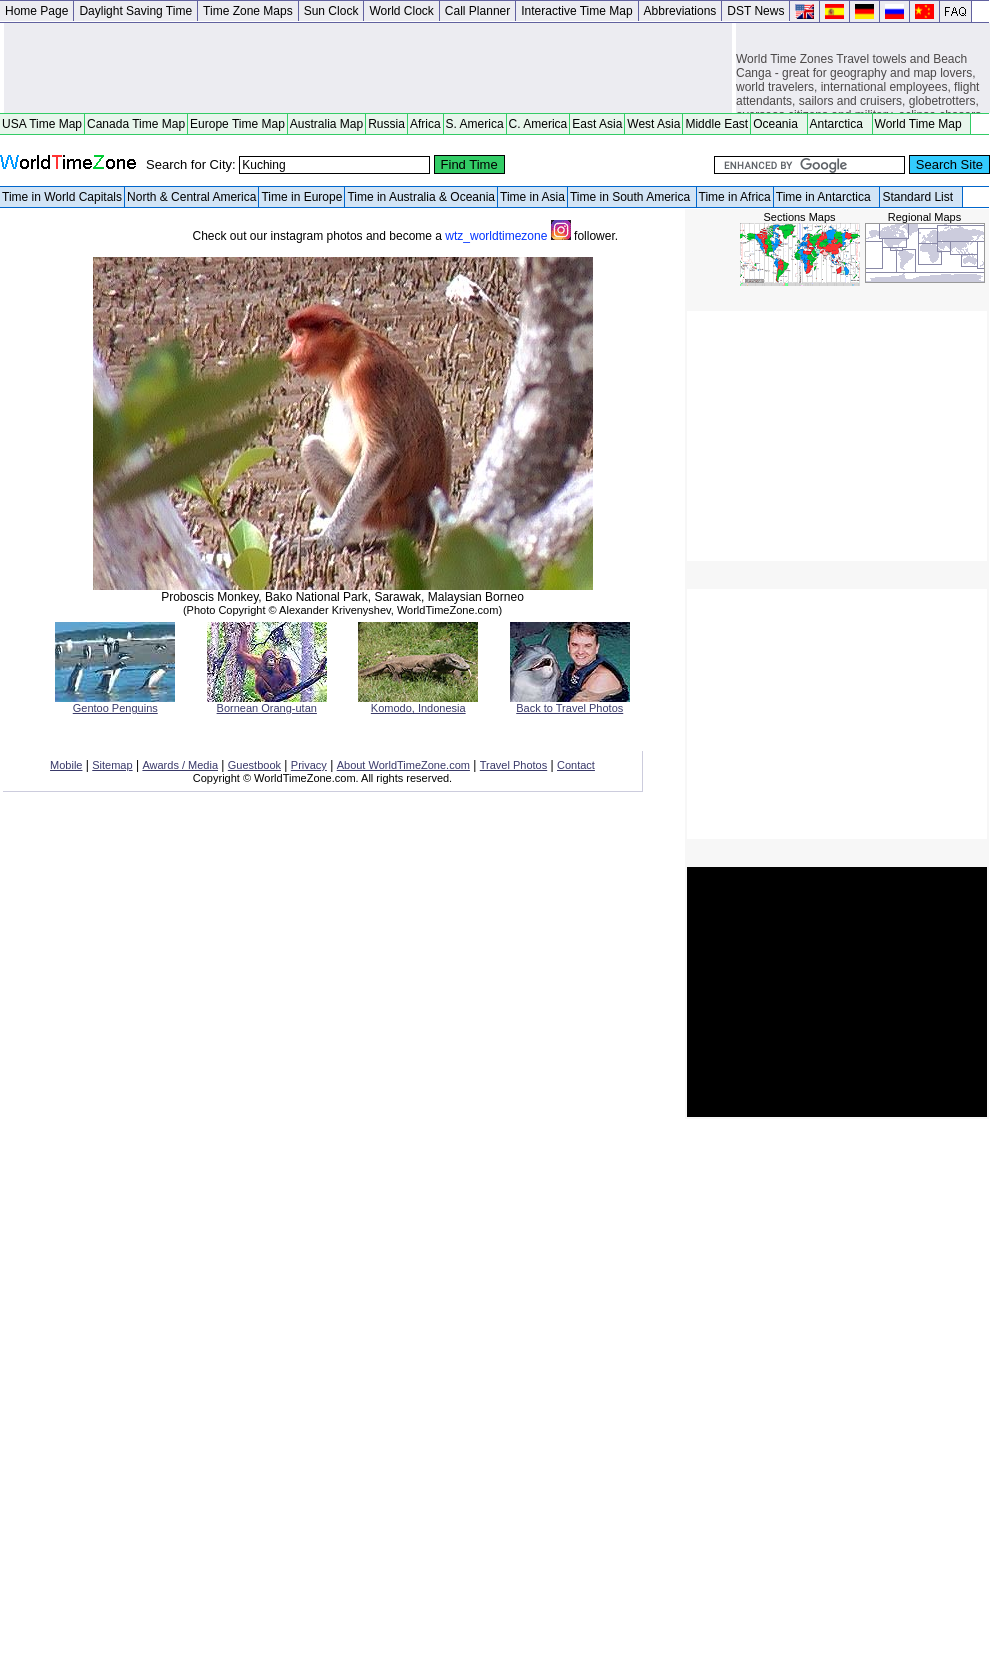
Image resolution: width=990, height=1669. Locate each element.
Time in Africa (735, 197)
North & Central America (191, 197)
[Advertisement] (368, 68)
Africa (425, 124)
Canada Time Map (136, 124)
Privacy (309, 765)
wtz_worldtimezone (509, 236)
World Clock (401, 11)
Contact (576, 765)
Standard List (920, 197)
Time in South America (632, 197)
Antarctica (840, 124)
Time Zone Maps (248, 11)
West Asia (653, 124)
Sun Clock (331, 11)
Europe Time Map (237, 124)
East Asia (597, 124)
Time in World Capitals (62, 197)
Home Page (36, 11)
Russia (386, 124)
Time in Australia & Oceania (421, 197)
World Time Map (922, 124)
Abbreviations (680, 11)
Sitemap (112, 765)
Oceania (778, 124)
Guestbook (254, 765)
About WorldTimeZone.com (403, 765)
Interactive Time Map (576, 11)
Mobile (66, 765)
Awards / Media (180, 765)
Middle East (716, 124)
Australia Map (326, 124)
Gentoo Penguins (115, 703)
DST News (755, 11)
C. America (538, 124)
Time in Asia (532, 197)
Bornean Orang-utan (267, 703)
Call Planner (477, 11)
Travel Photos (513, 765)
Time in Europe (301, 197)
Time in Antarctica (827, 197)
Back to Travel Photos (570, 703)
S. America (475, 124)
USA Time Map (42, 124)
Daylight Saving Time (135, 11)
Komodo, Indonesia (418, 703)
